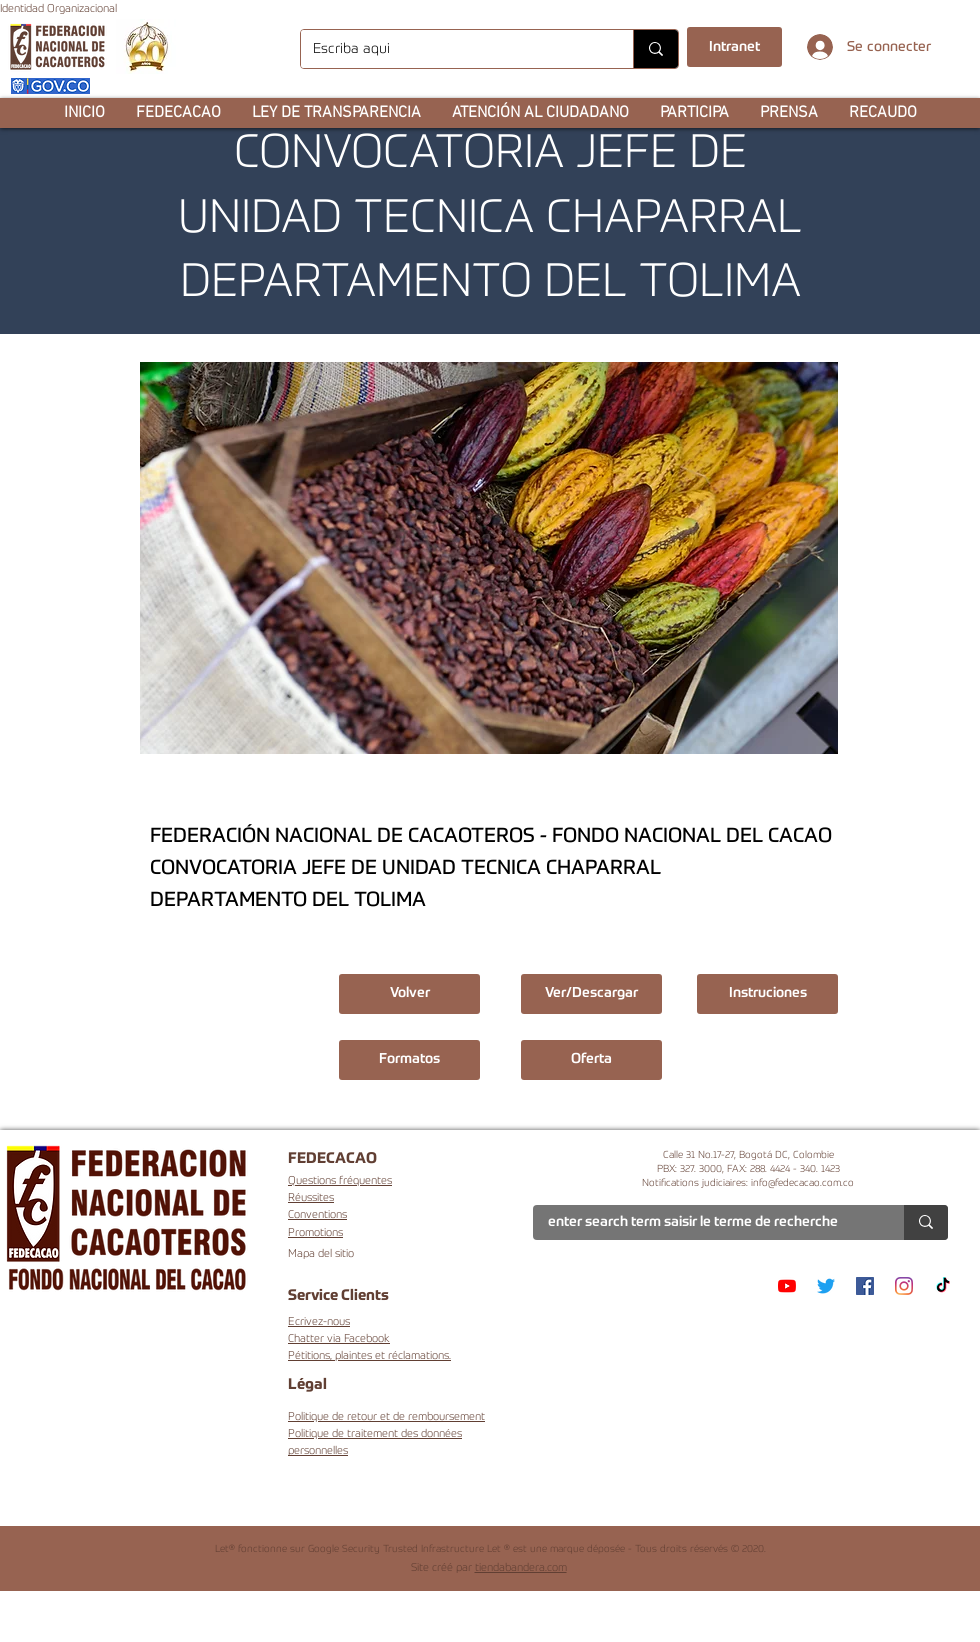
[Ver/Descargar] (591, 994)
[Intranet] (734, 47)
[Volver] (409, 994)
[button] (178, 113)
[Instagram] (904, 1286)
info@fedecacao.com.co (802, 1183)
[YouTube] (787, 1286)
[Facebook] (865, 1286)
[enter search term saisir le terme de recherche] (703, 1223)
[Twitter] (826, 1286)
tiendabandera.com (521, 1568)
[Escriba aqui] (452, 49)
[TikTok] (943, 1286)
